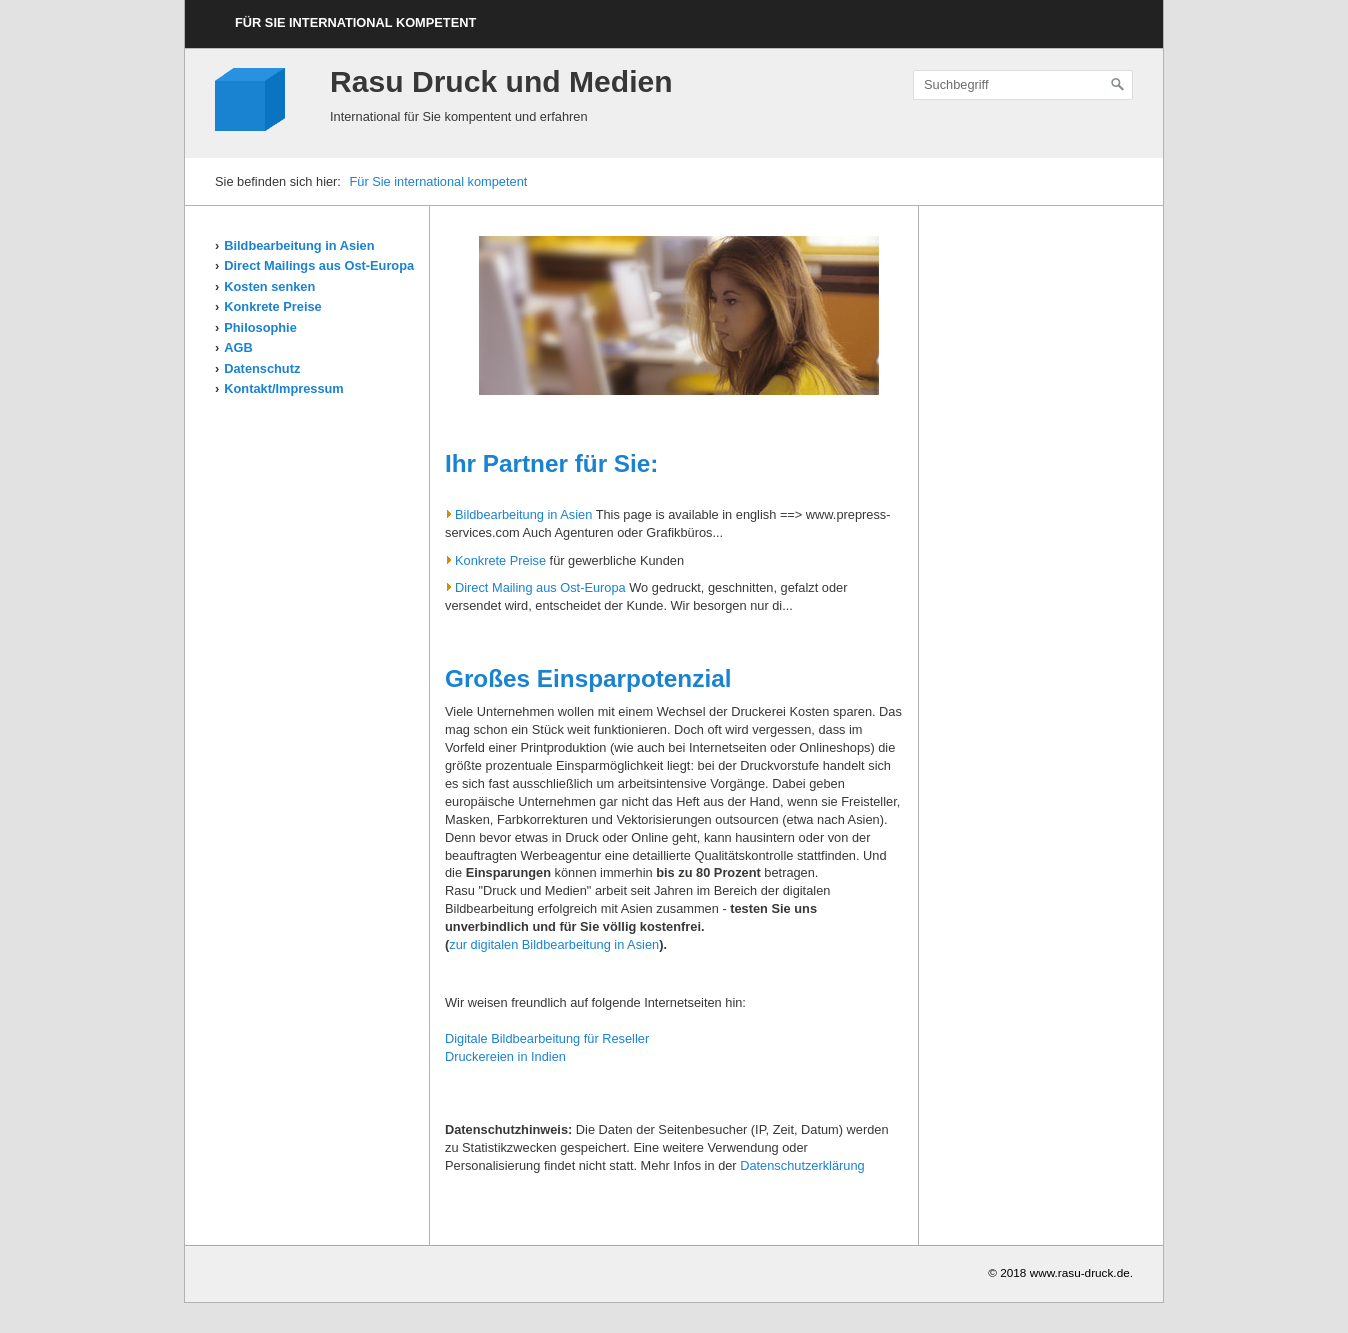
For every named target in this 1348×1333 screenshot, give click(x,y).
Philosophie (260, 327)
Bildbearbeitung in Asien (299, 245)
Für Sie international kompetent (355, 22)
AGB (238, 347)
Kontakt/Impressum (283, 388)
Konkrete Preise (272, 306)
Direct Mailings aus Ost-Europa (319, 265)
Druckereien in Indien (505, 1056)
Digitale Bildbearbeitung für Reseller (547, 1038)
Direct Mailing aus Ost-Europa (535, 587)
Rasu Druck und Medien (501, 81)
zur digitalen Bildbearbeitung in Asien (554, 944)
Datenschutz (262, 368)
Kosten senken (269, 286)
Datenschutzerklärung (802, 1165)
